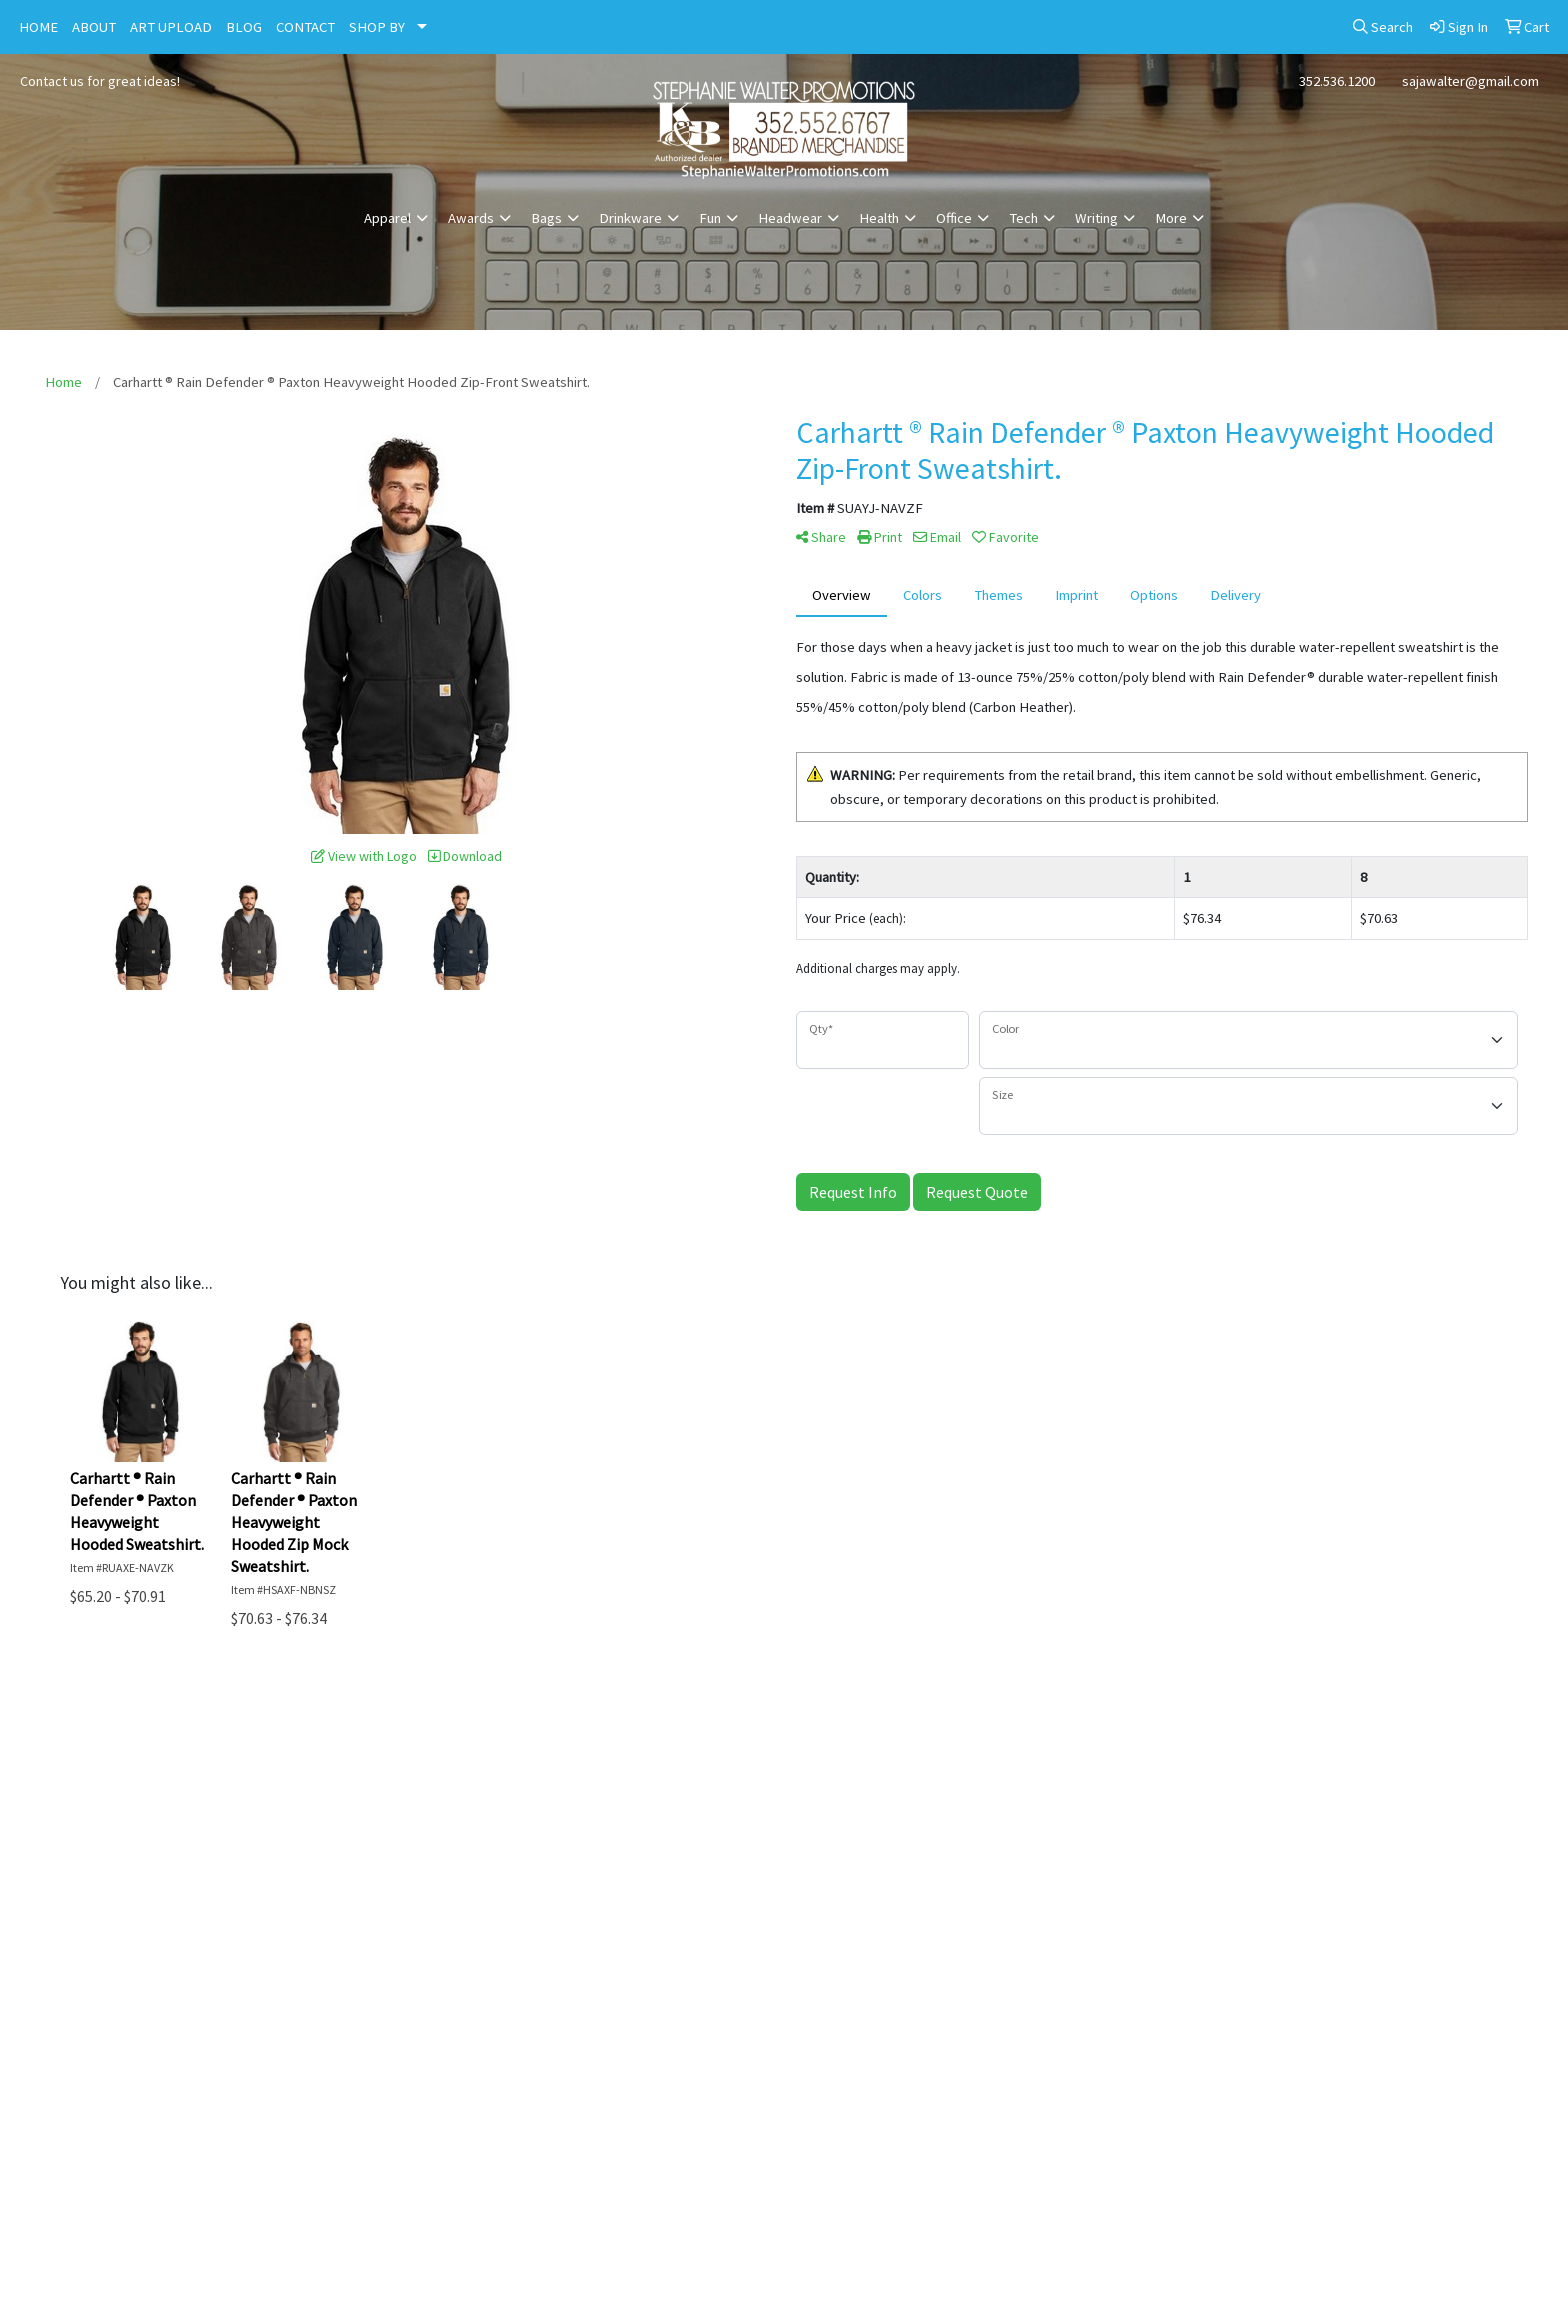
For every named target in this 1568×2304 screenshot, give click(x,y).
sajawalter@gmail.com (1470, 81)
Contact (980, 1737)
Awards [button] (471, 218)
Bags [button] (546, 218)
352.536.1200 (1337, 81)
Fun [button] (710, 218)
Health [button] (879, 218)
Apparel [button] (387, 218)
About (588, 1737)
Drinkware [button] (630, 218)
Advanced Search (1372, 1737)
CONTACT (305, 27)
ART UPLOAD (171, 27)
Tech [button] (1023, 218)
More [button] (1171, 218)
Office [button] (954, 218)
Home (196, 1737)
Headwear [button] (790, 218)
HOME (38, 27)
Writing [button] (1096, 218)
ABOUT (94, 27)
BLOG (244, 27)
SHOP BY (377, 27)
